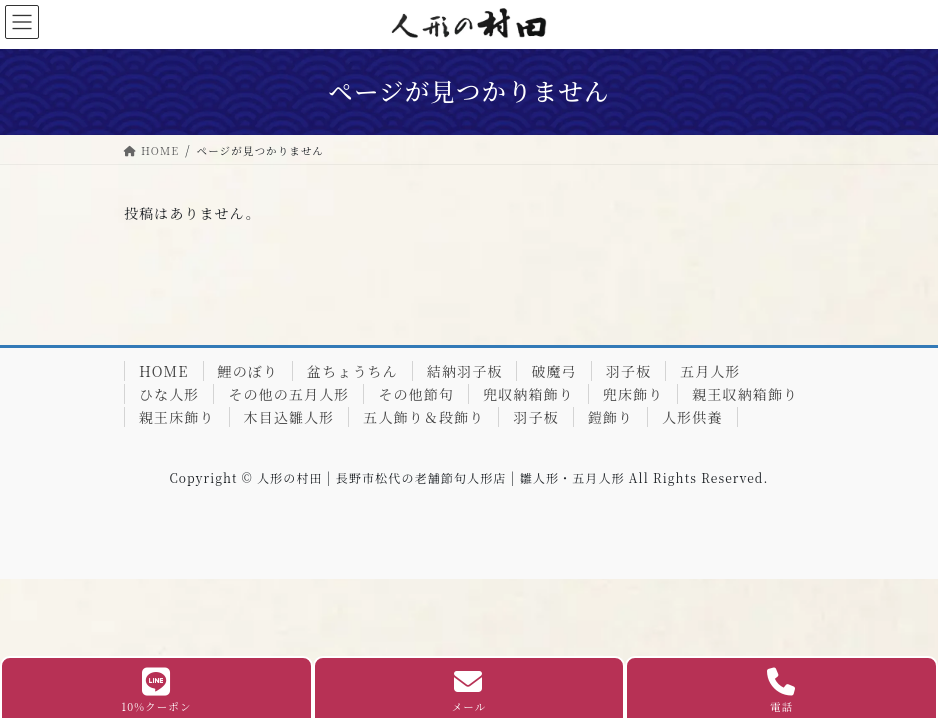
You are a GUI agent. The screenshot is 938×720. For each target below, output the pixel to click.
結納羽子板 (465, 371)
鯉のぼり (248, 371)
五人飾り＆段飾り (423, 417)
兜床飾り (633, 394)
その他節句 (416, 394)
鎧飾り (610, 417)
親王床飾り (177, 417)
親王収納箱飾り (745, 394)
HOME (164, 371)
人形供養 (692, 417)
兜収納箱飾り (528, 394)
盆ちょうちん (352, 371)
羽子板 (628, 371)
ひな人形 (169, 394)
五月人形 (710, 371)
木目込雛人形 (289, 417)
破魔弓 (553, 371)
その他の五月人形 (288, 394)
